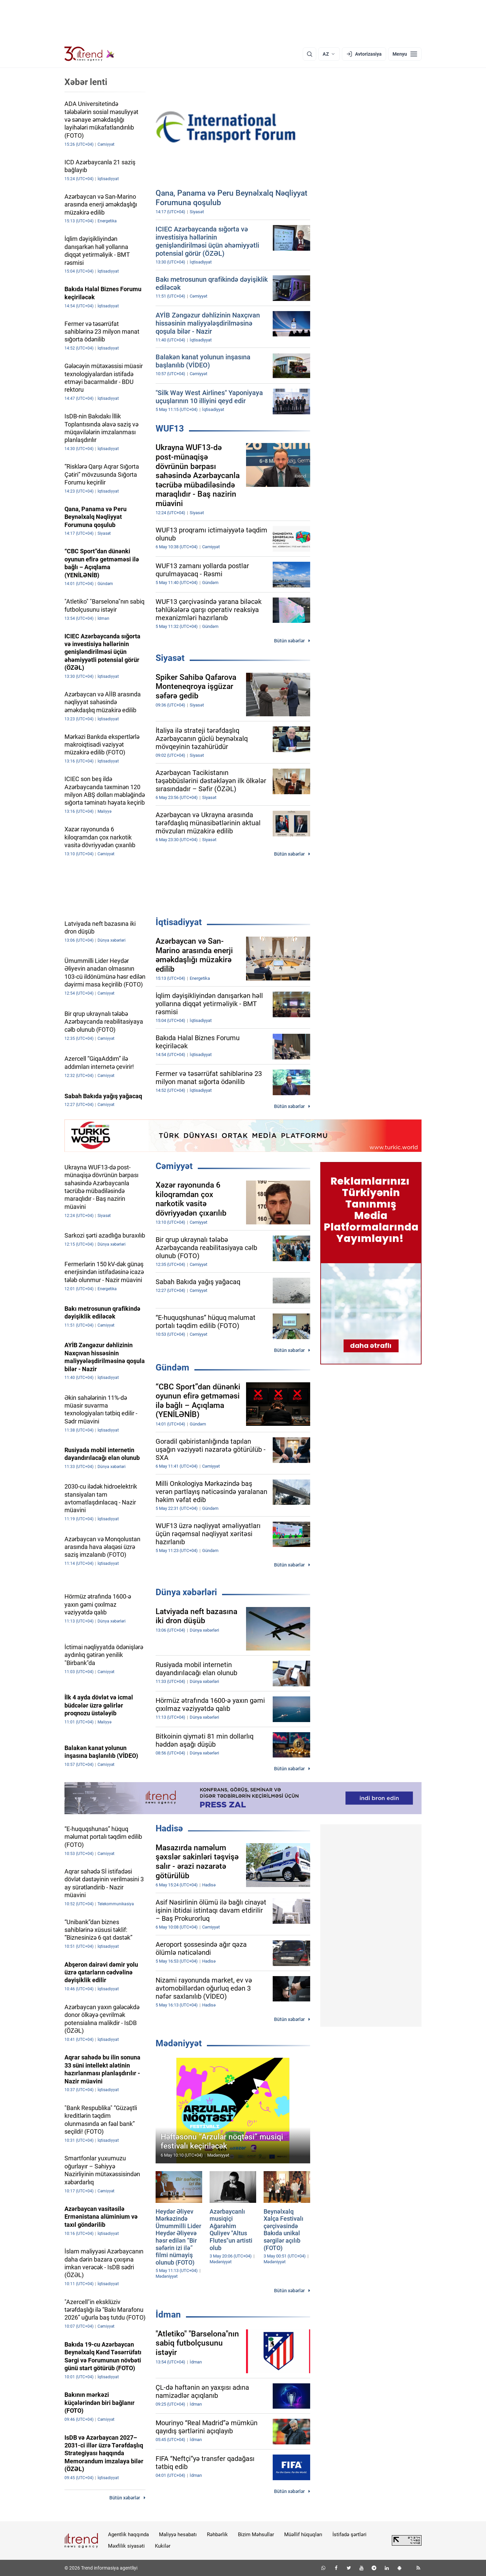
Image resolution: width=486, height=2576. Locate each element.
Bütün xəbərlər (289, 640)
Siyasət (170, 658)
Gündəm (172, 1367)
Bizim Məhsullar (256, 2534)
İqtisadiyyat (179, 922)
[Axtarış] (309, 54)
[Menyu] (405, 54)
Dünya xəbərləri (186, 1592)
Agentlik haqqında (128, 2534)
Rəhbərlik (217, 2534)
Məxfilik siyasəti (126, 2546)
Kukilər (162, 2546)
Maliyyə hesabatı (178, 2534)
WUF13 (170, 428)
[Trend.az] (89, 54)
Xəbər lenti (85, 82)
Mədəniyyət (179, 2043)
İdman (168, 2314)
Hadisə (169, 1828)
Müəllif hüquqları (303, 2534)
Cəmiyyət (174, 1166)
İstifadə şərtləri (349, 2534)
